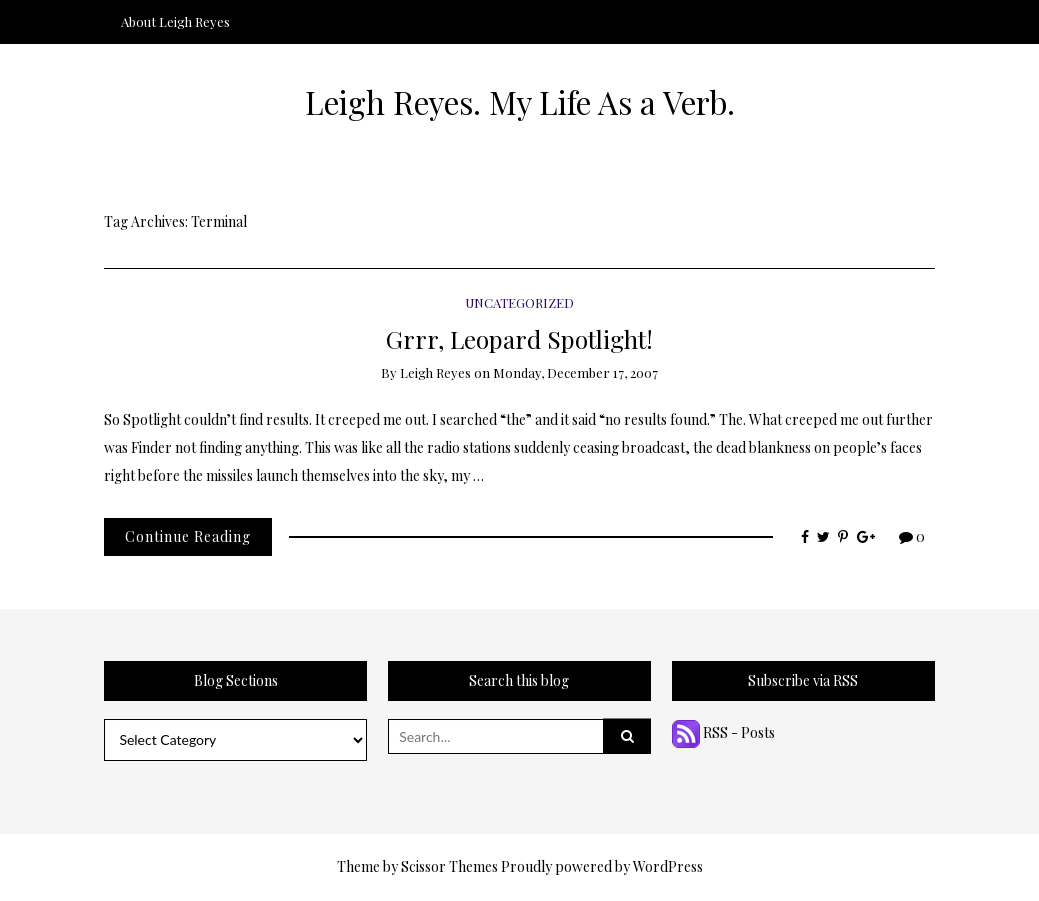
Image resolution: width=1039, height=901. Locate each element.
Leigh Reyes (435, 372)
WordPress (668, 866)
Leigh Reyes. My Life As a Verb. (520, 102)
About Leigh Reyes (175, 21)
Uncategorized (519, 302)
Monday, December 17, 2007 (575, 372)
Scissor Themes (449, 866)
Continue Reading (188, 536)
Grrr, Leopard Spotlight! (519, 338)
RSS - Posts (723, 732)
